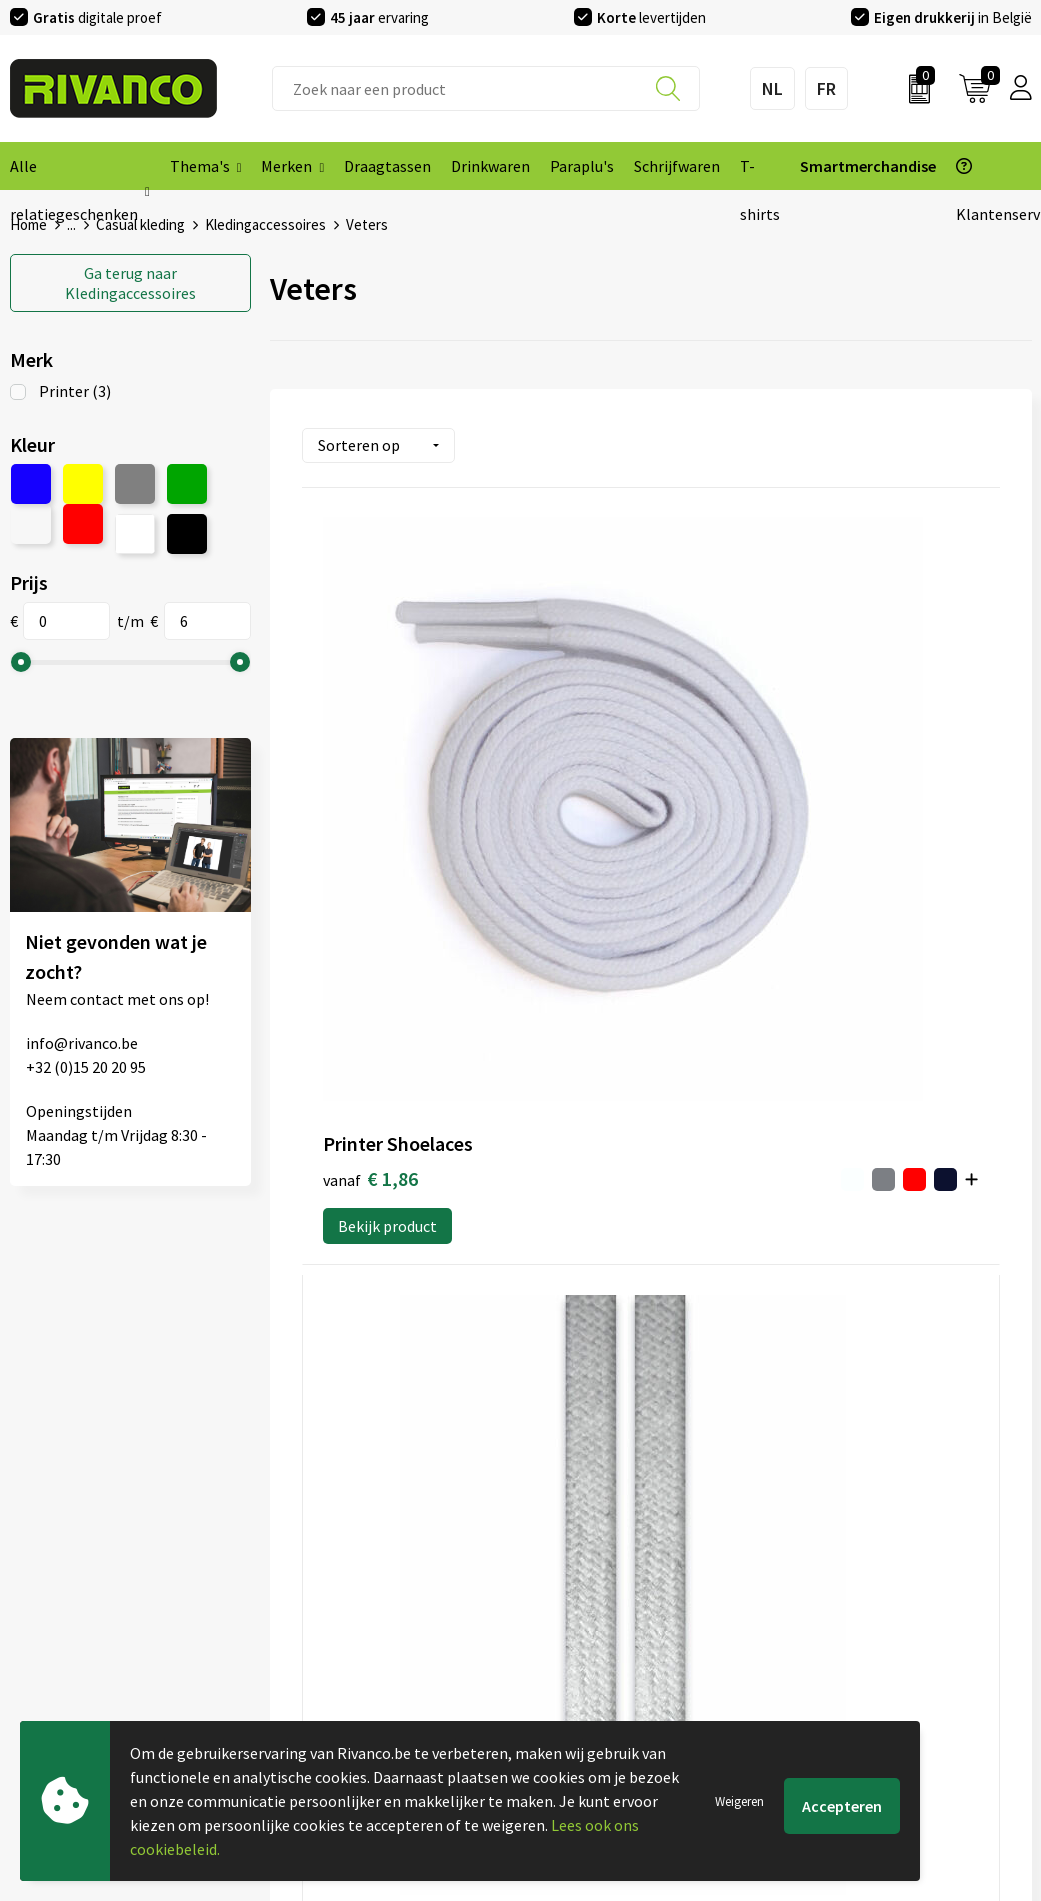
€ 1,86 (350, 775)
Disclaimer (826, 1632)
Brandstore (569, 1568)
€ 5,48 (582, 774)
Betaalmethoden (589, 1600)
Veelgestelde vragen (339, 1600)
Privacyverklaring (849, 1600)
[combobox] (486, 88)
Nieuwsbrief (311, 1568)
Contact (558, 1536)
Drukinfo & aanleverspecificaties (380, 1664)
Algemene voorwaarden (871, 1536)
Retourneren (574, 1632)
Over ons (300, 1536)
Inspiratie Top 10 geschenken (370, 1696)
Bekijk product (387, 835)
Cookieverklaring (848, 1568)
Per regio (301, 1632)
